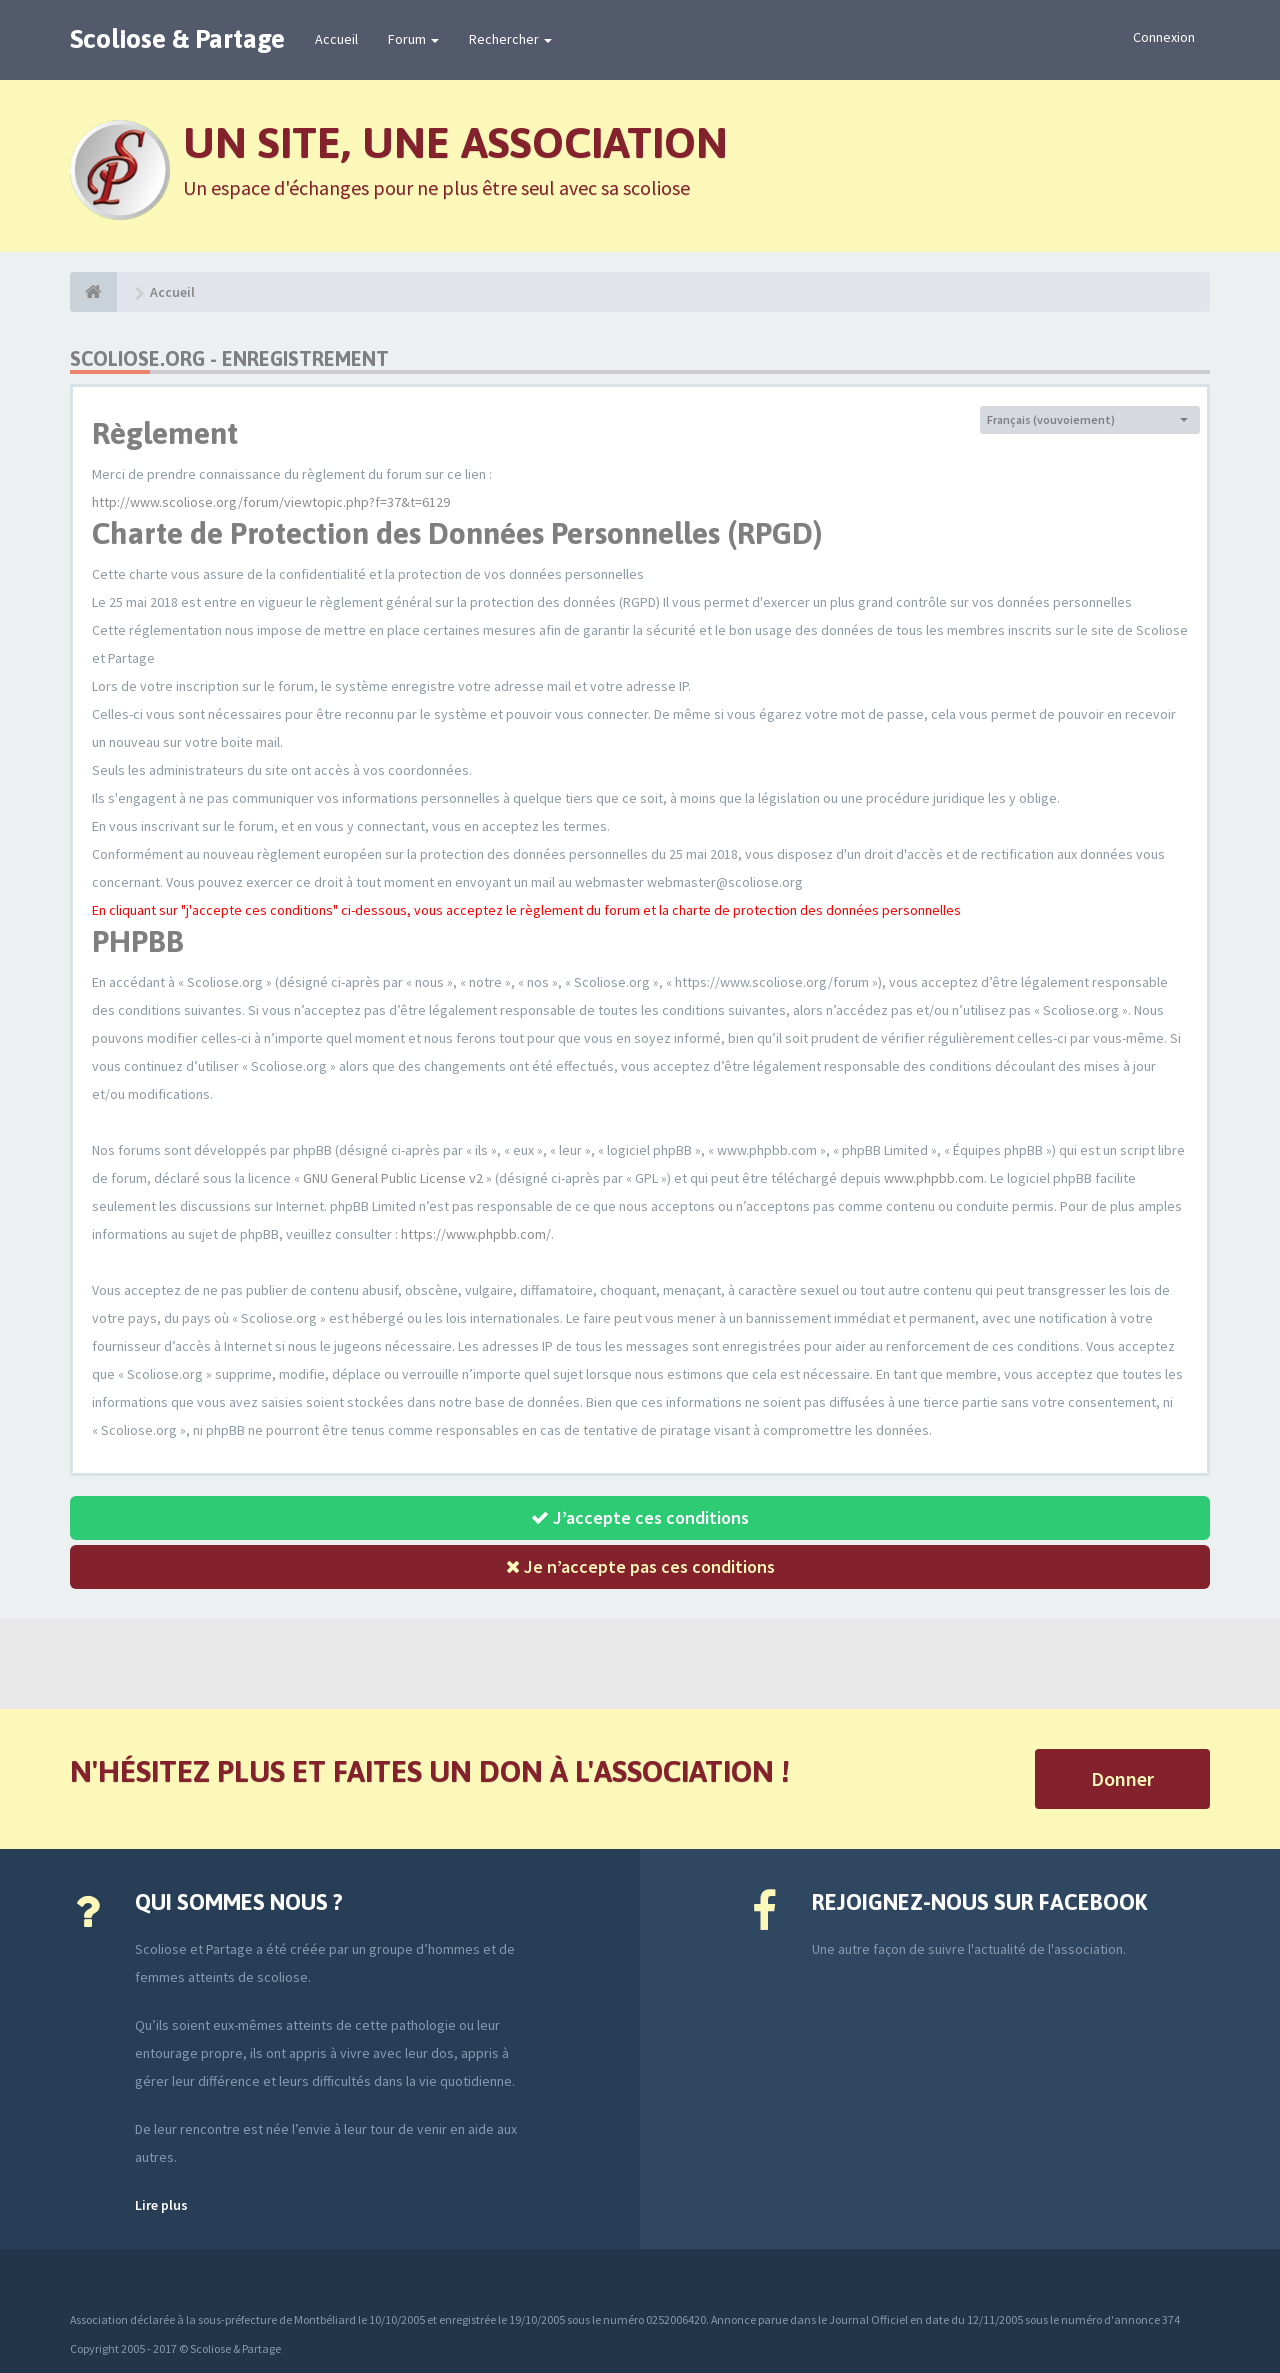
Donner (1122, 1778)
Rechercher (510, 39)
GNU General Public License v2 (393, 1178)
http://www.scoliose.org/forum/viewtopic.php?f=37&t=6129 (271, 502)
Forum (413, 39)
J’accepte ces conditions (640, 1517)
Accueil (336, 39)
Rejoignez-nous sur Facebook (979, 1902)
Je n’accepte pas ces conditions (640, 1566)
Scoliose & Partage (177, 39)
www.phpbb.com (934, 1178)
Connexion (1164, 37)
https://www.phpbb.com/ (476, 1234)
